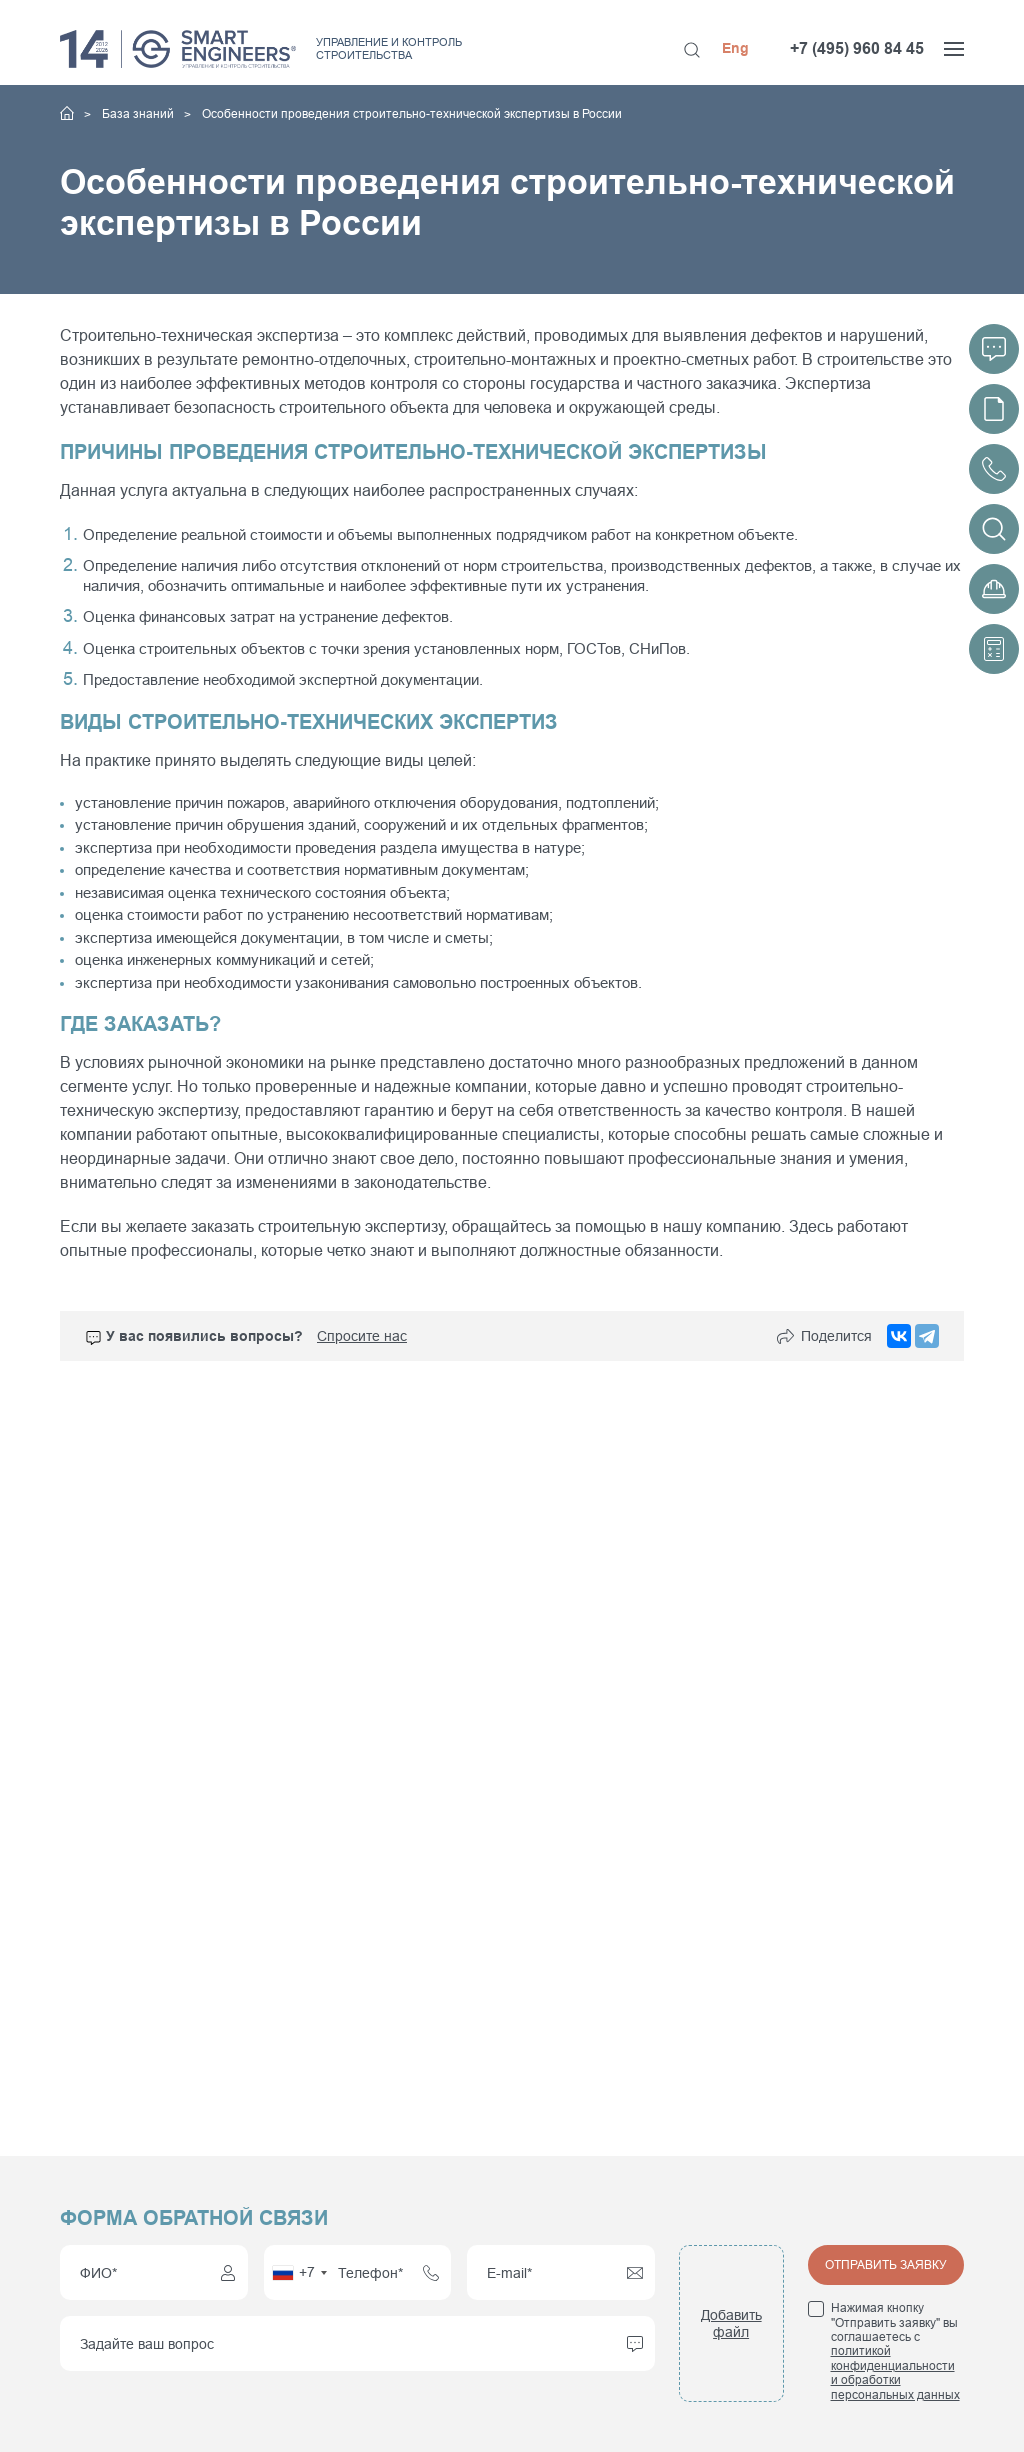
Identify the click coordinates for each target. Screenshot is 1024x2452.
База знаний (139, 114)
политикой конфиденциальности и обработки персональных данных (895, 2372)
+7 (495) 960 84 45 (857, 48)
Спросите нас (362, 1336)
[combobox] (299, 2272)
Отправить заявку (886, 2265)
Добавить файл (731, 2323)
